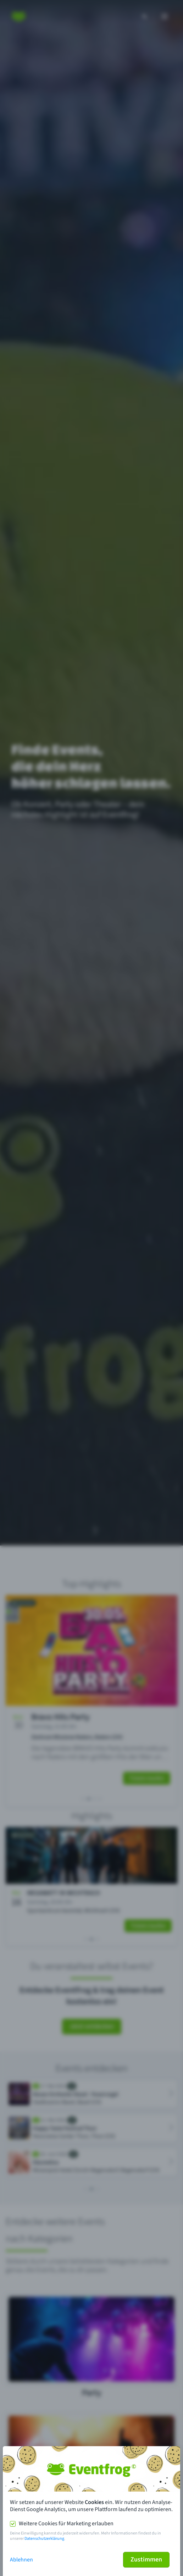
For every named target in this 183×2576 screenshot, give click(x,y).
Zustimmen (146, 2559)
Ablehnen (21, 2559)
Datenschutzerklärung (44, 2539)
